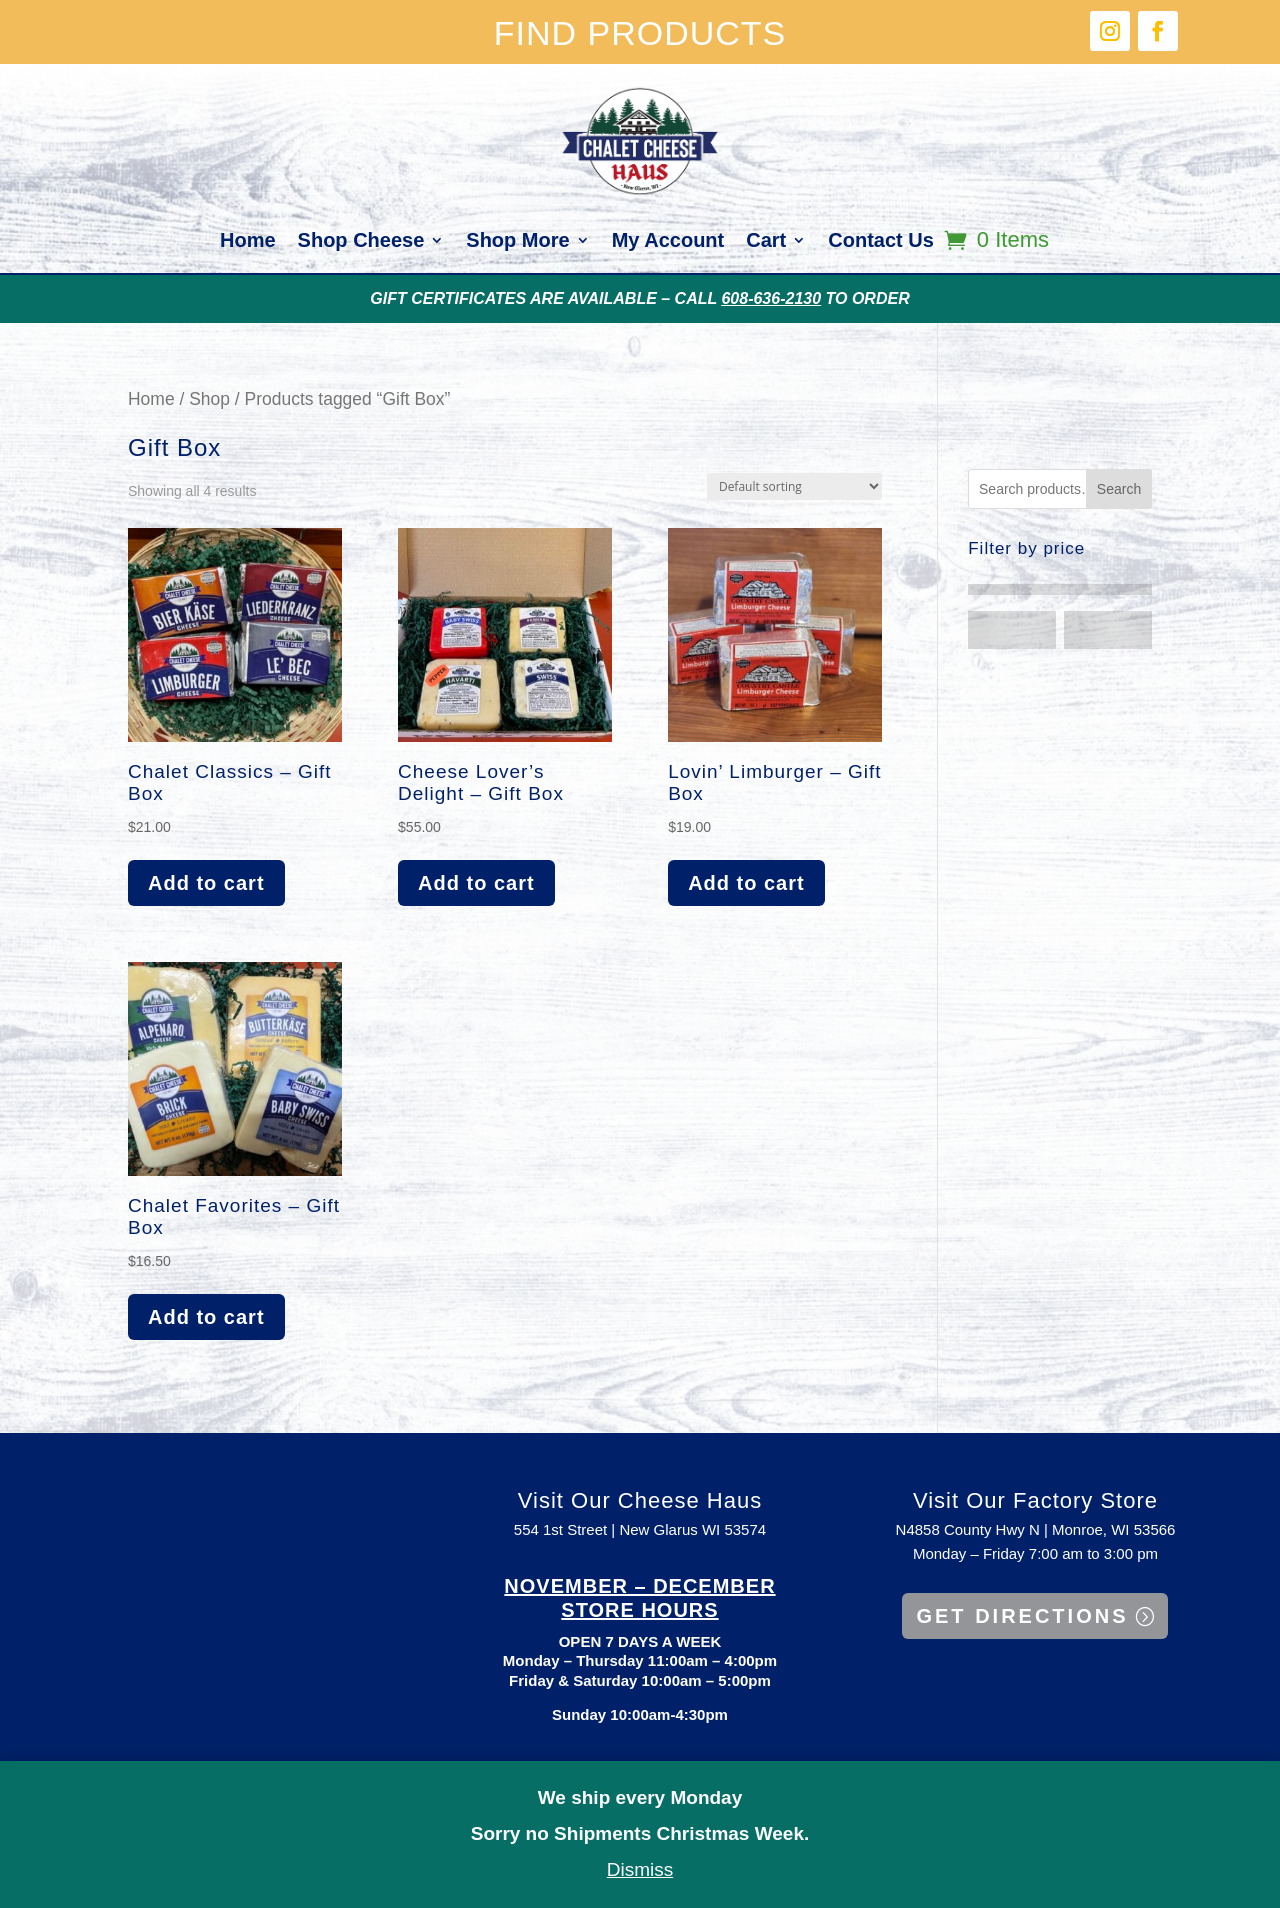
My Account (668, 242)
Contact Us (881, 242)
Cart (766, 242)
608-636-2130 (771, 298)
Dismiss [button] (640, 1869)
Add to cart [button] (206, 883)
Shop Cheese (361, 242)
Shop (209, 399)
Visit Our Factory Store (1035, 1500)
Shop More (517, 242)
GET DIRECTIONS (1022, 1616)
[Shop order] (794, 486)
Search (1119, 489)
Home (248, 242)
